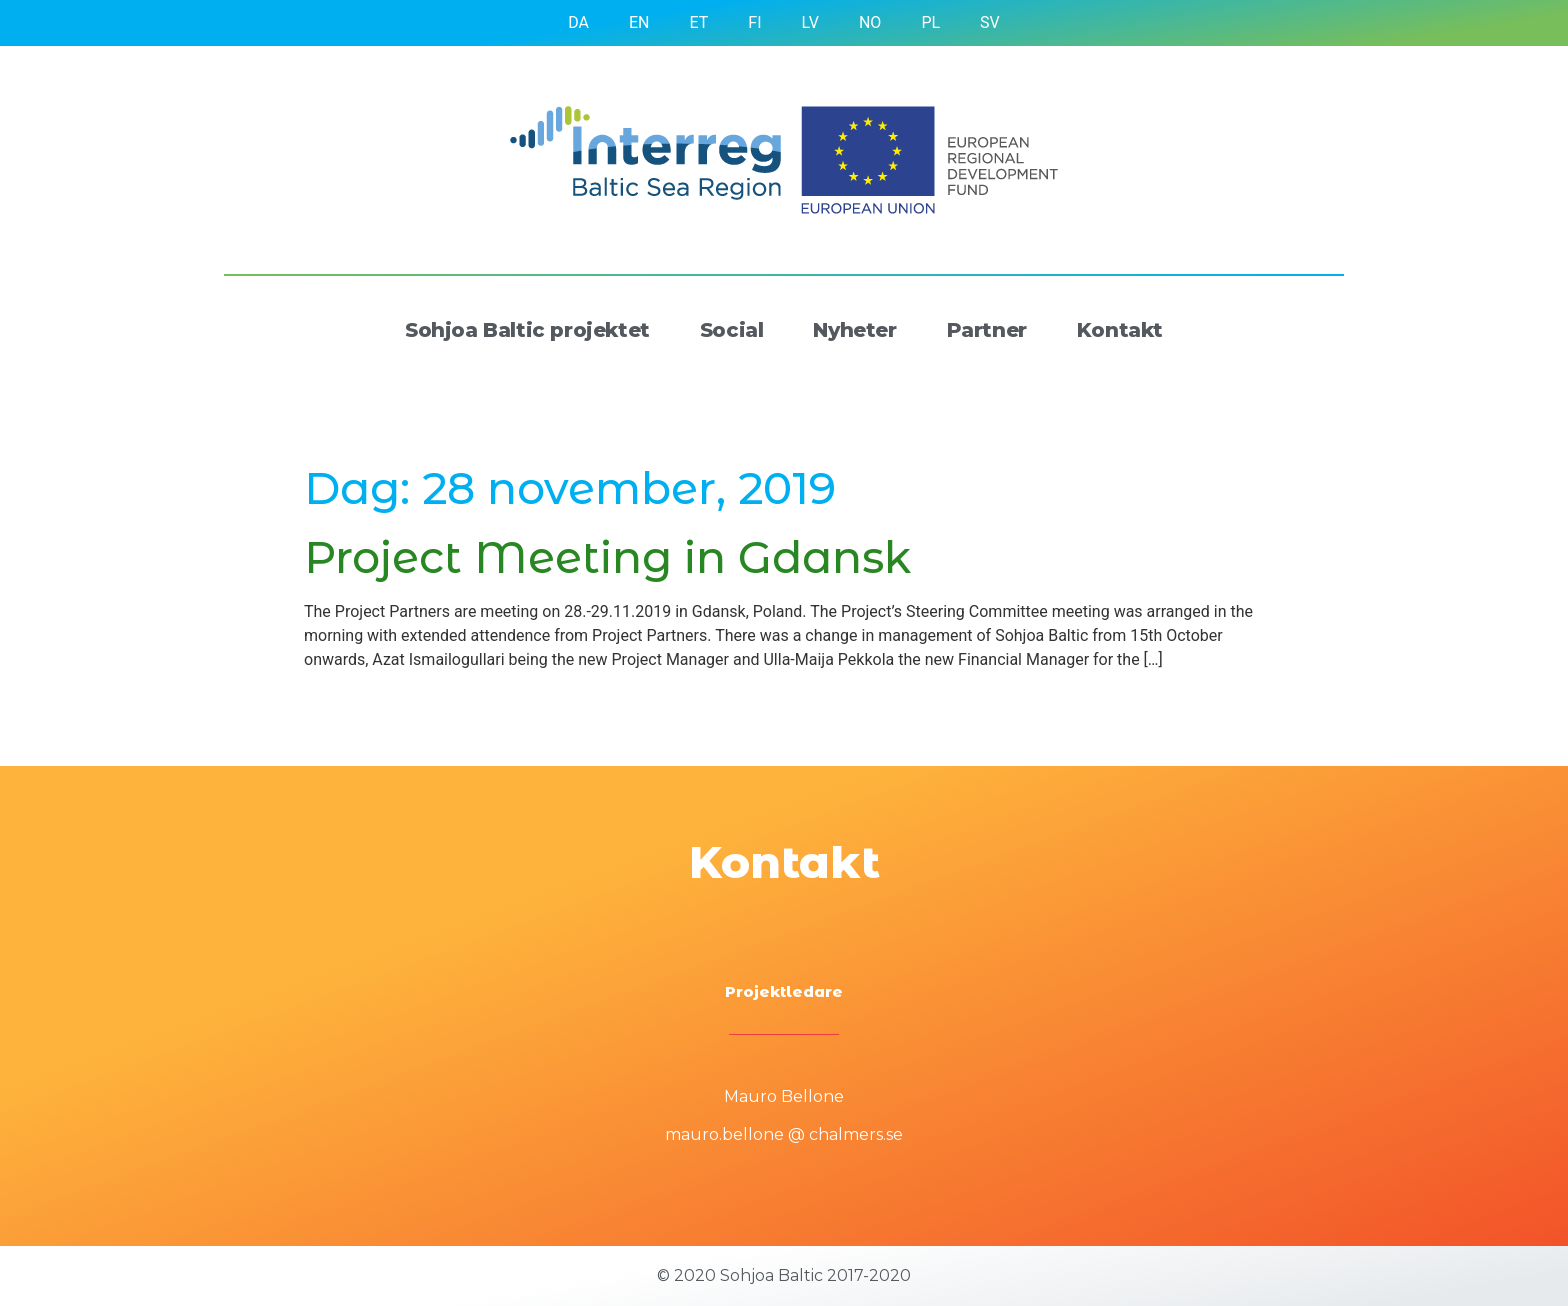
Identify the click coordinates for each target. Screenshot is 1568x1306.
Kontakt (1120, 330)
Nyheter (854, 330)
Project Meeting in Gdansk (607, 557)
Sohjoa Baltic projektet (527, 330)
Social (732, 330)
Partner (987, 330)
